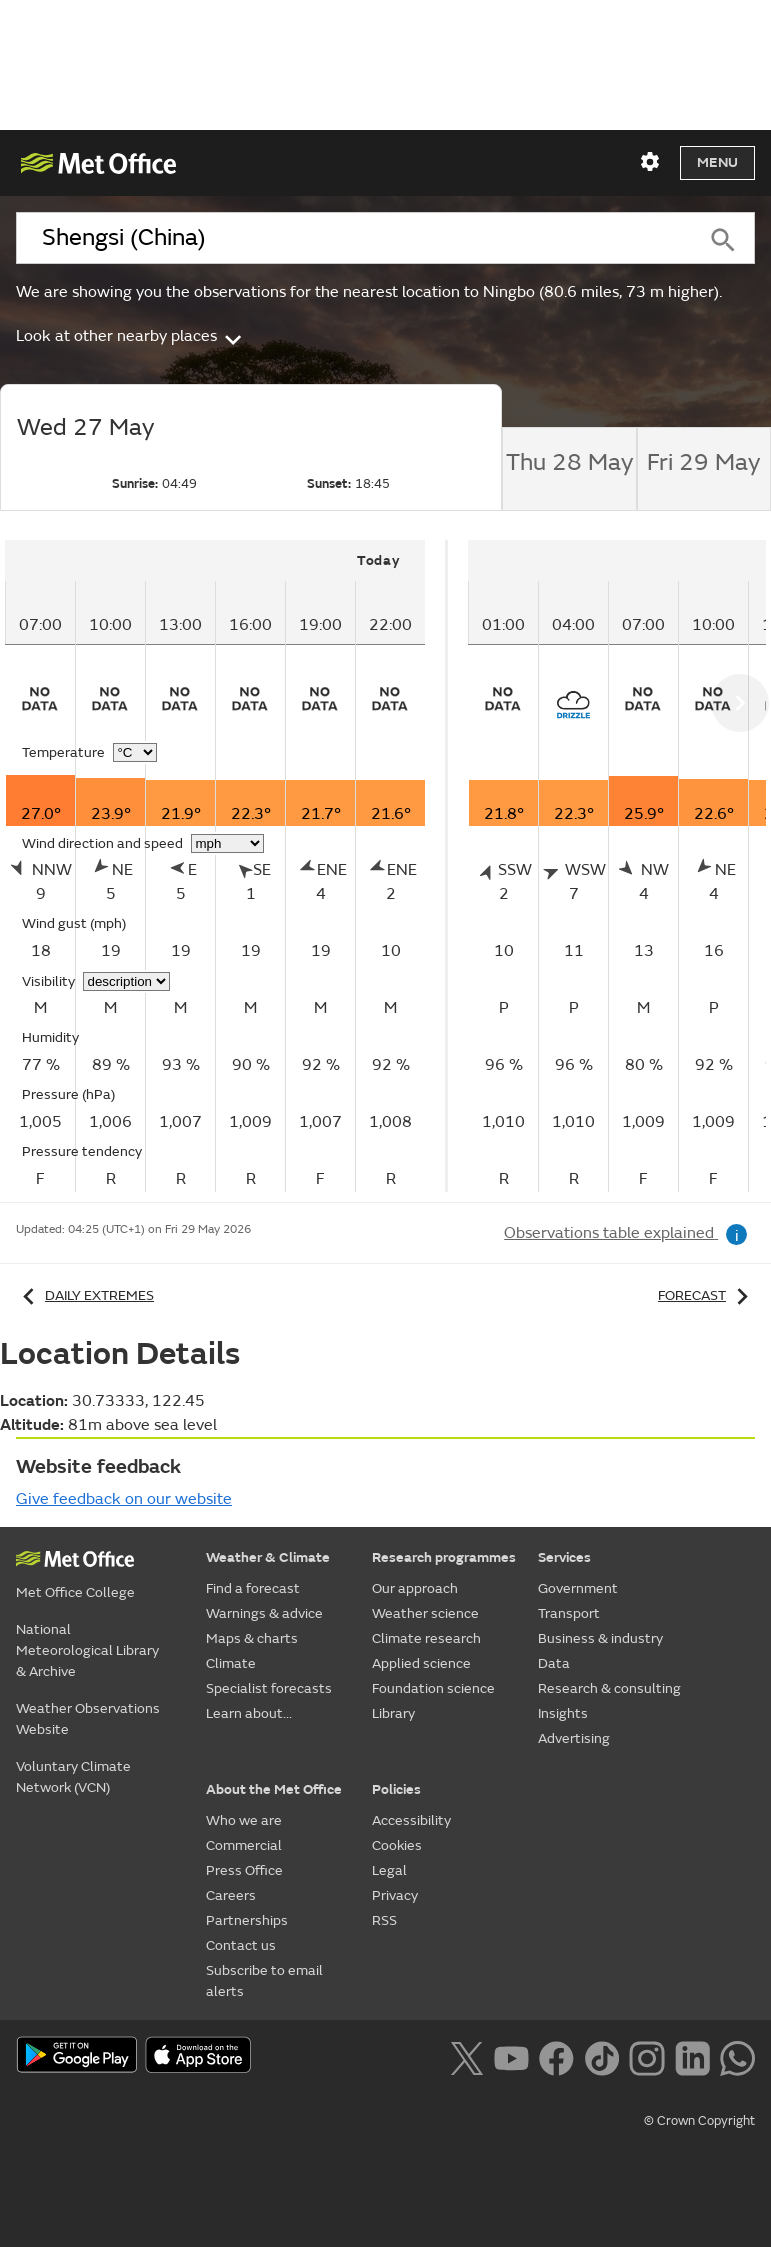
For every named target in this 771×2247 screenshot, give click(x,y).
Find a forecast (253, 1588)
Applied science (421, 1663)
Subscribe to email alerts (264, 1981)
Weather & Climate (268, 1557)
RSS (384, 1920)
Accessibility (411, 1820)
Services (564, 1557)
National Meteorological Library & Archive (87, 1650)
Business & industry (600, 1638)
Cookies (397, 1845)
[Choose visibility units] (126, 981)
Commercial (244, 1845)
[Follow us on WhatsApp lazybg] (737, 2056)
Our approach (415, 1588)
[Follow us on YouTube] (511, 2056)
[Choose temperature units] (135, 752)
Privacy (395, 1895)
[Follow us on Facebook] (556, 2056)
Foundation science (433, 1688)
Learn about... (249, 1713)
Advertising (574, 1738)
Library (393, 1713)
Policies (396, 1789)
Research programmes (444, 1557)
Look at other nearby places (130, 336)
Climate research (426, 1638)
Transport (569, 1613)
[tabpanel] (226, 866)
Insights (563, 1713)
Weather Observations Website (88, 1719)
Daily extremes (85, 1295)
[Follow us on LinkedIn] (692, 2056)
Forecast (706, 1295)
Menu (717, 162)
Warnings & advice (264, 1613)
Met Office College (75, 1592)
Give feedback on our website (124, 1499)
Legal (389, 1870)
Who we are (244, 1820)
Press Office (244, 1870)
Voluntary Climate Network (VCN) (73, 1777)
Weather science (425, 1613)
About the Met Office (274, 1789)
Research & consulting (609, 1688)
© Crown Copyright (699, 2121)
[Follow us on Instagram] (646, 2056)
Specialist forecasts (269, 1688)
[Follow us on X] (466, 2056)
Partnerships (247, 1920)
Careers (231, 1895)
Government (578, 1588)
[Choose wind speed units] (227, 843)
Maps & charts (252, 1638)
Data (554, 1663)
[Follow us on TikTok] (601, 2056)
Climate (231, 1663)
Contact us (241, 1945)
